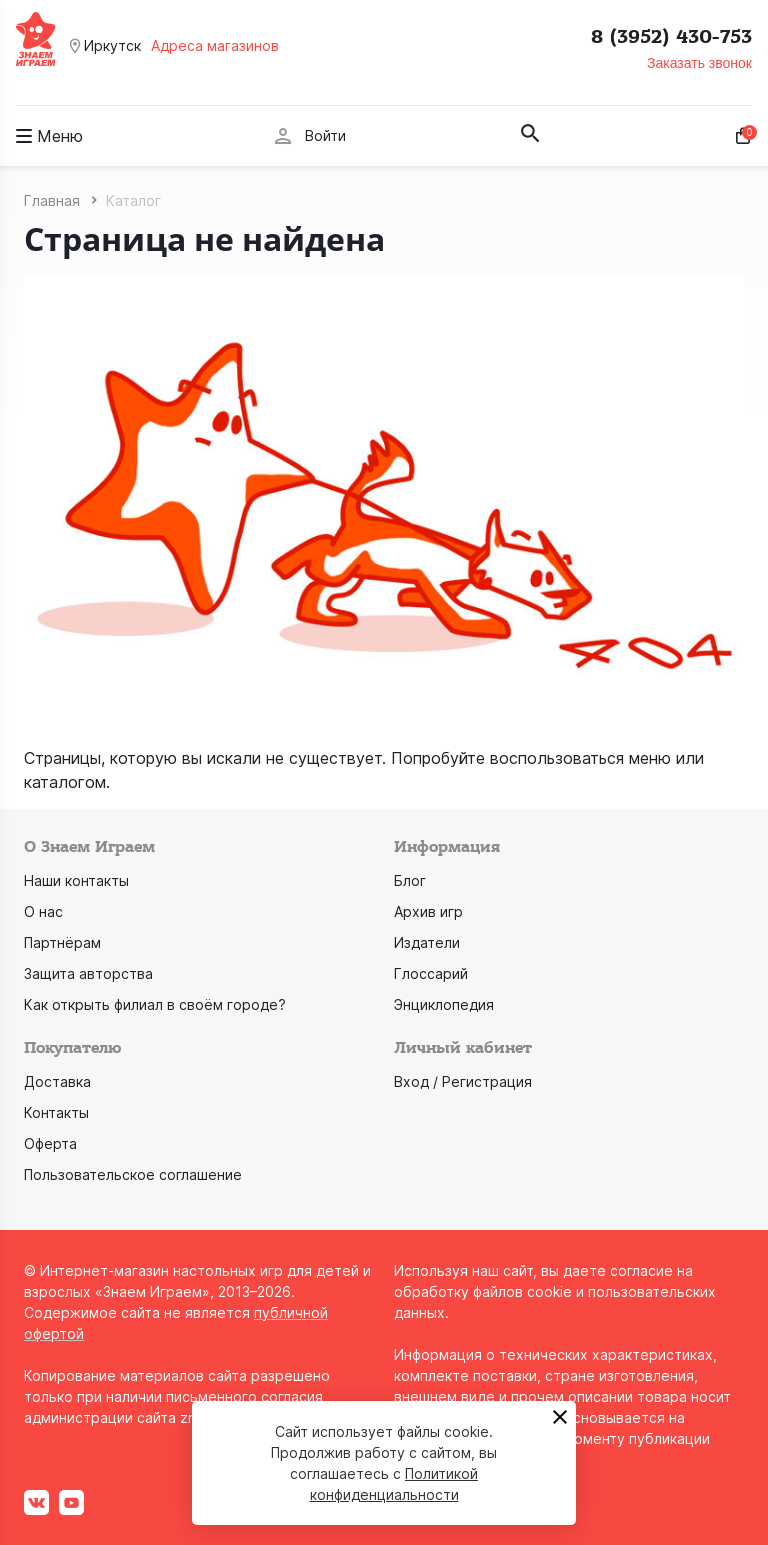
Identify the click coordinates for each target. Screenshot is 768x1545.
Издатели (427, 942)
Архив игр (428, 911)
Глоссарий (431, 973)
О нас (43, 911)
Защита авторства (88, 973)
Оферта (50, 1143)
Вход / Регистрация (463, 1081)
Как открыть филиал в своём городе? (155, 1004)
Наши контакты (76, 880)
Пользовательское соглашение (133, 1174)
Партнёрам (62, 942)
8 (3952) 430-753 (671, 37)
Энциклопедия (444, 1004)
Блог (410, 880)
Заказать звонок (699, 63)
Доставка (57, 1081)
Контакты (56, 1112)
